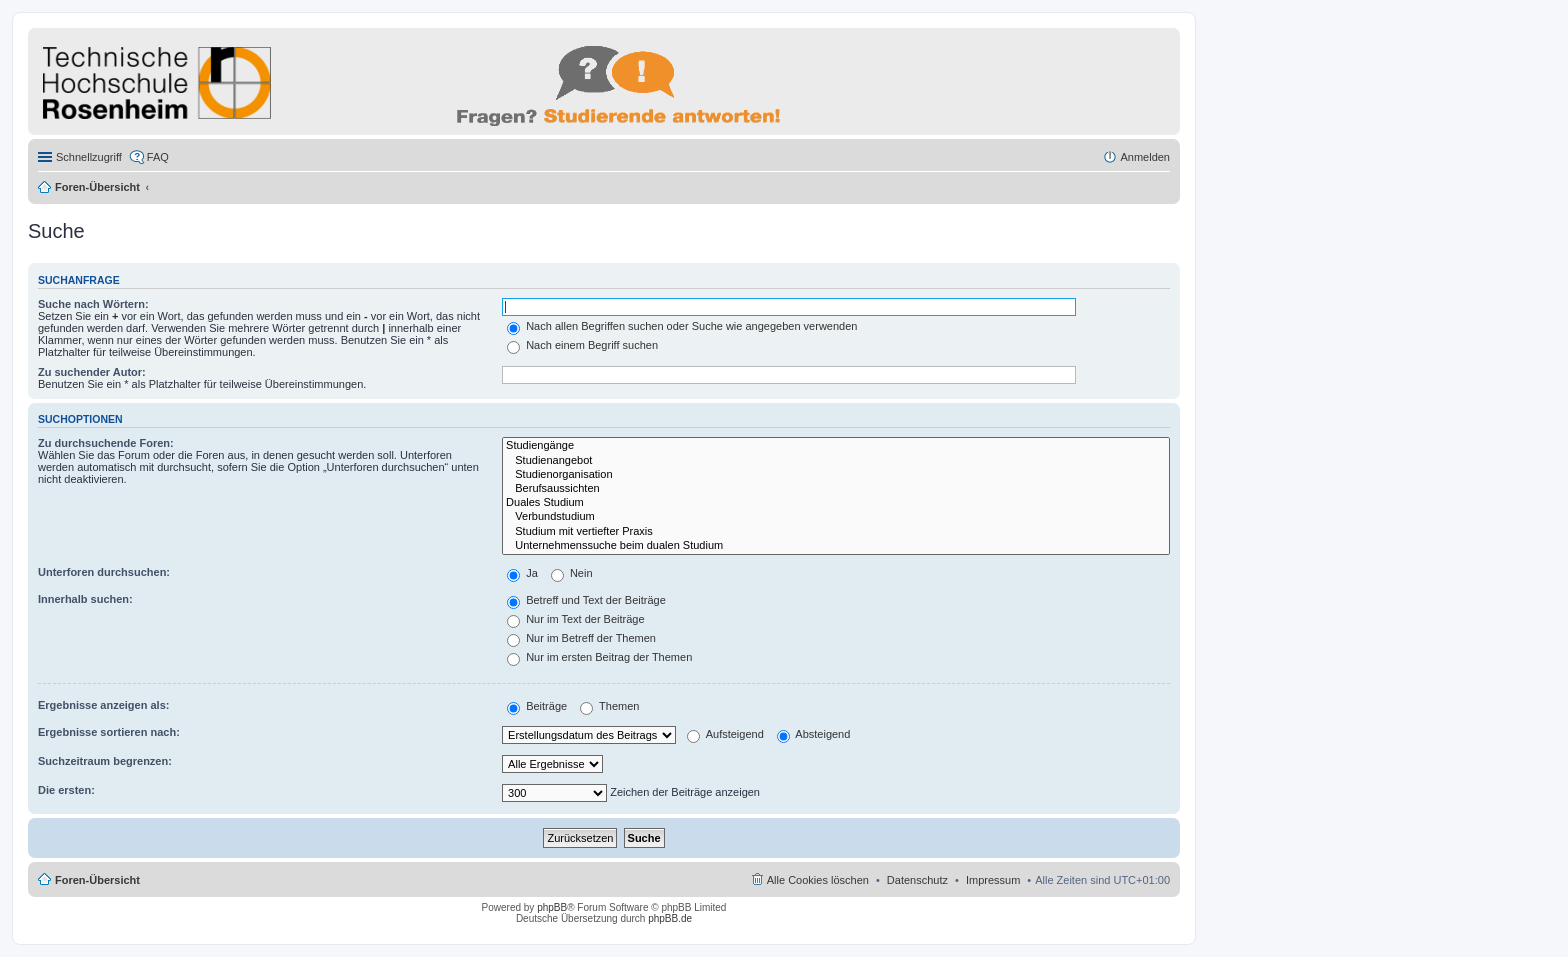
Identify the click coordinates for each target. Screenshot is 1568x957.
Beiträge (537, 706)
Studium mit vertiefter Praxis (836, 532)
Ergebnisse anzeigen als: (103, 705)
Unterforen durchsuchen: (104, 572)
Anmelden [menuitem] (1145, 157)
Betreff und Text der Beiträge (586, 600)
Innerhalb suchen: (85, 599)
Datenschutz (917, 880)
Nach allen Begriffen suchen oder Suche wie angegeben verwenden (682, 326)
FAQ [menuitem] (158, 157)
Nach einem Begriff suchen (582, 345)
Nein (572, 573)
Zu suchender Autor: (92, 372)
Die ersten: (66, 790)
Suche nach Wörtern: (93, 304)
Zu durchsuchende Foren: (106, 443)
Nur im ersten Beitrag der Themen (599, 657)
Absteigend (814, 734)
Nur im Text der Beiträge (575, 619)
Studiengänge (836, 446)
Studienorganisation (836, 475)
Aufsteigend (725, 734)
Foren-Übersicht (97, 187)
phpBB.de (670, 918)
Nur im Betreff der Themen (581, 638)
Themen (609, 706)
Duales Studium (836, 503)
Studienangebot (836, 461)
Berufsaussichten (836, 489)
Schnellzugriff (89, 157)
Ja (522, 573)
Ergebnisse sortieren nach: (109, 732)
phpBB (552, 907)
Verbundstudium (836, 517)
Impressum (993, 880)
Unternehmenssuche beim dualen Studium (836, 546)
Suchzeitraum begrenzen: (105, 761)
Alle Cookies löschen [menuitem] (818, 880)
